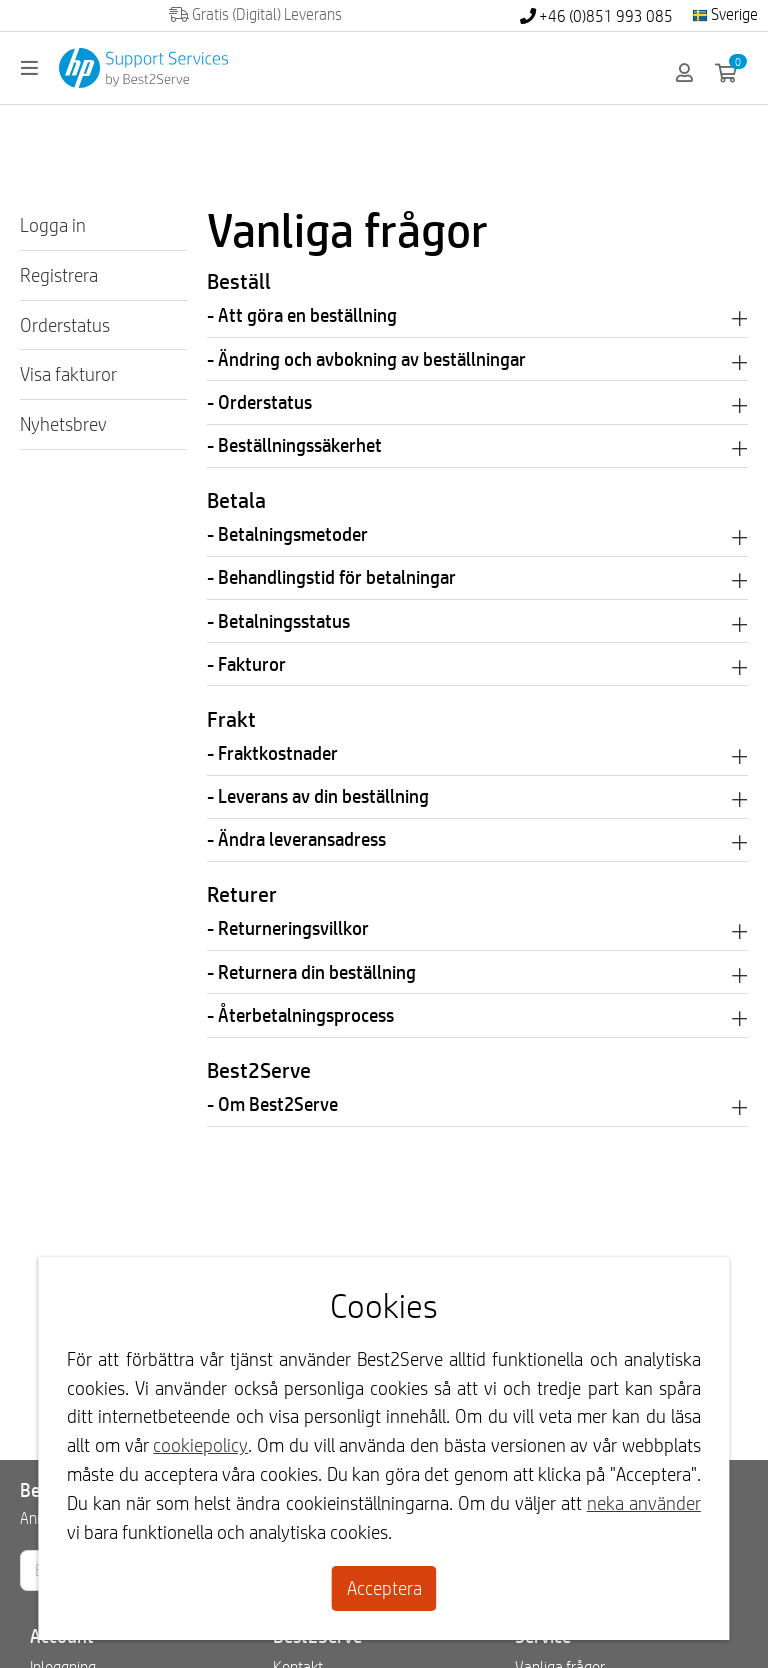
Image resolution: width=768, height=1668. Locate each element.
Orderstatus (65, 325)
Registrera (59, 275)
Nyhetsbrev (63, 424)
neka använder (644, 1503)
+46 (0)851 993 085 (596, 16)
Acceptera (384, 1588)
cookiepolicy (200, 1445)
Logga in (53, 225)
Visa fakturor (68, 374)
